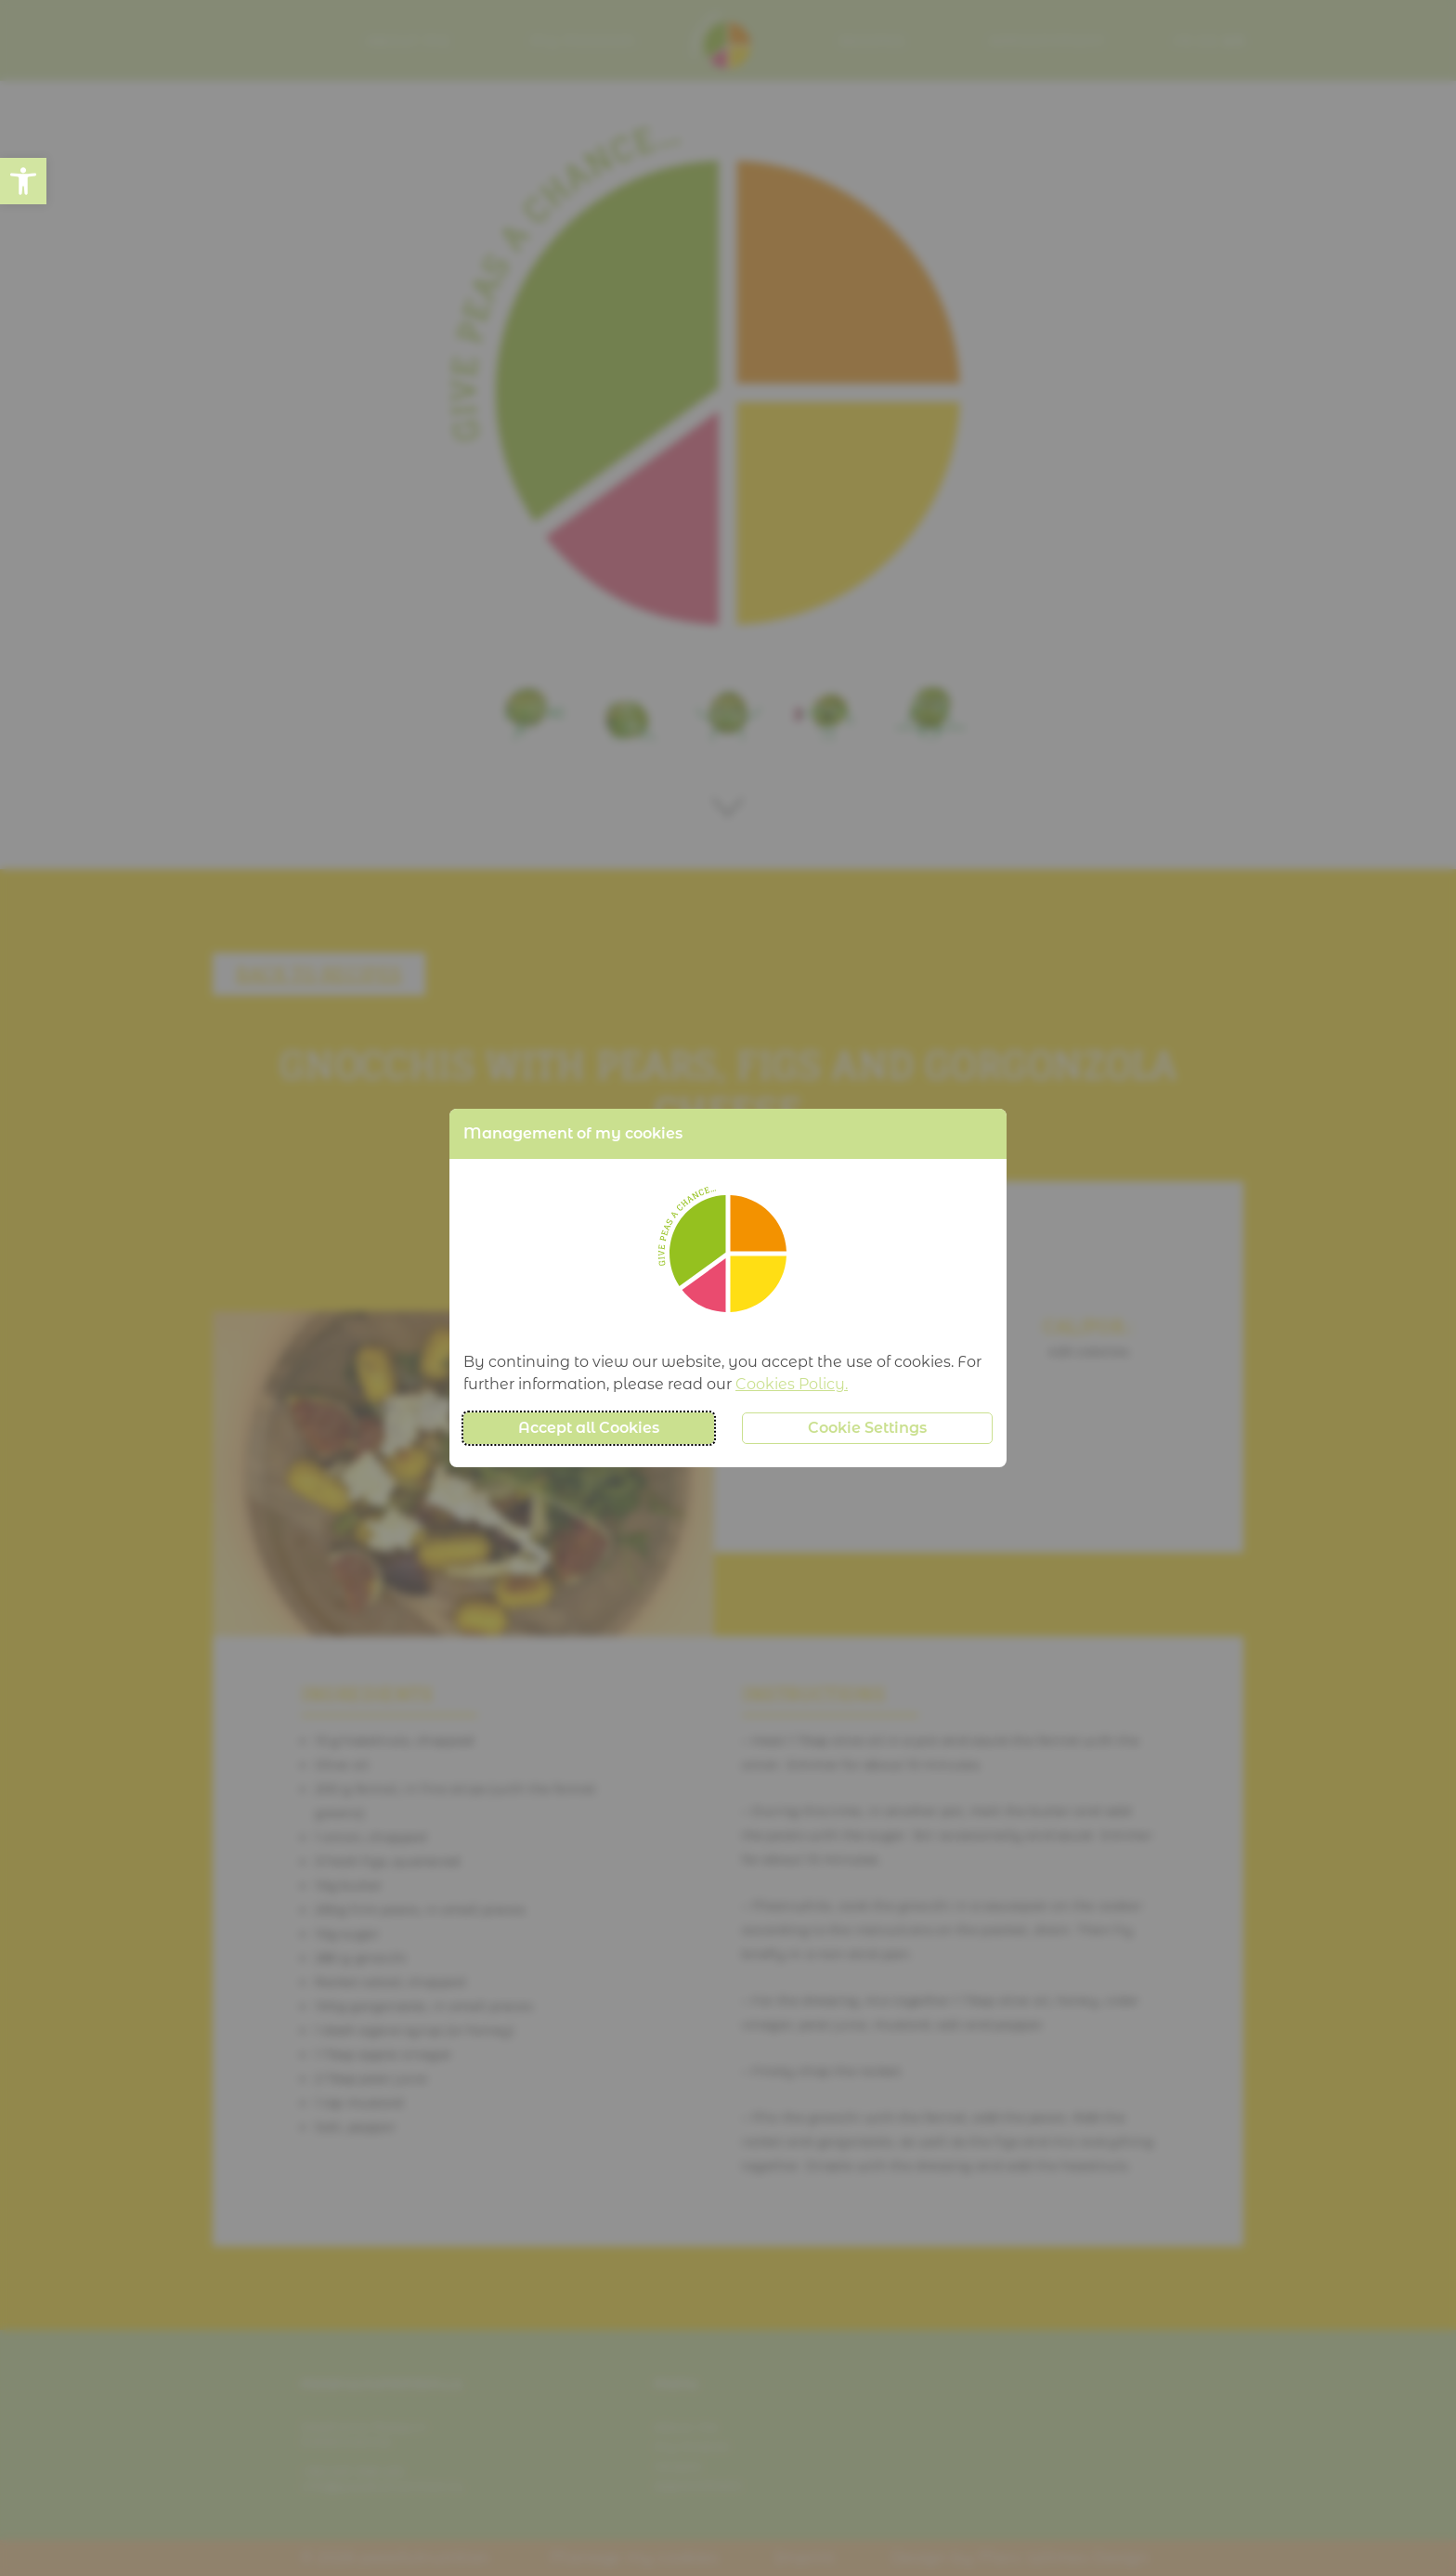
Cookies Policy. (791, 1384)
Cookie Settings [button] (867, 1428)
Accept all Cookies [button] (588, 1428)
